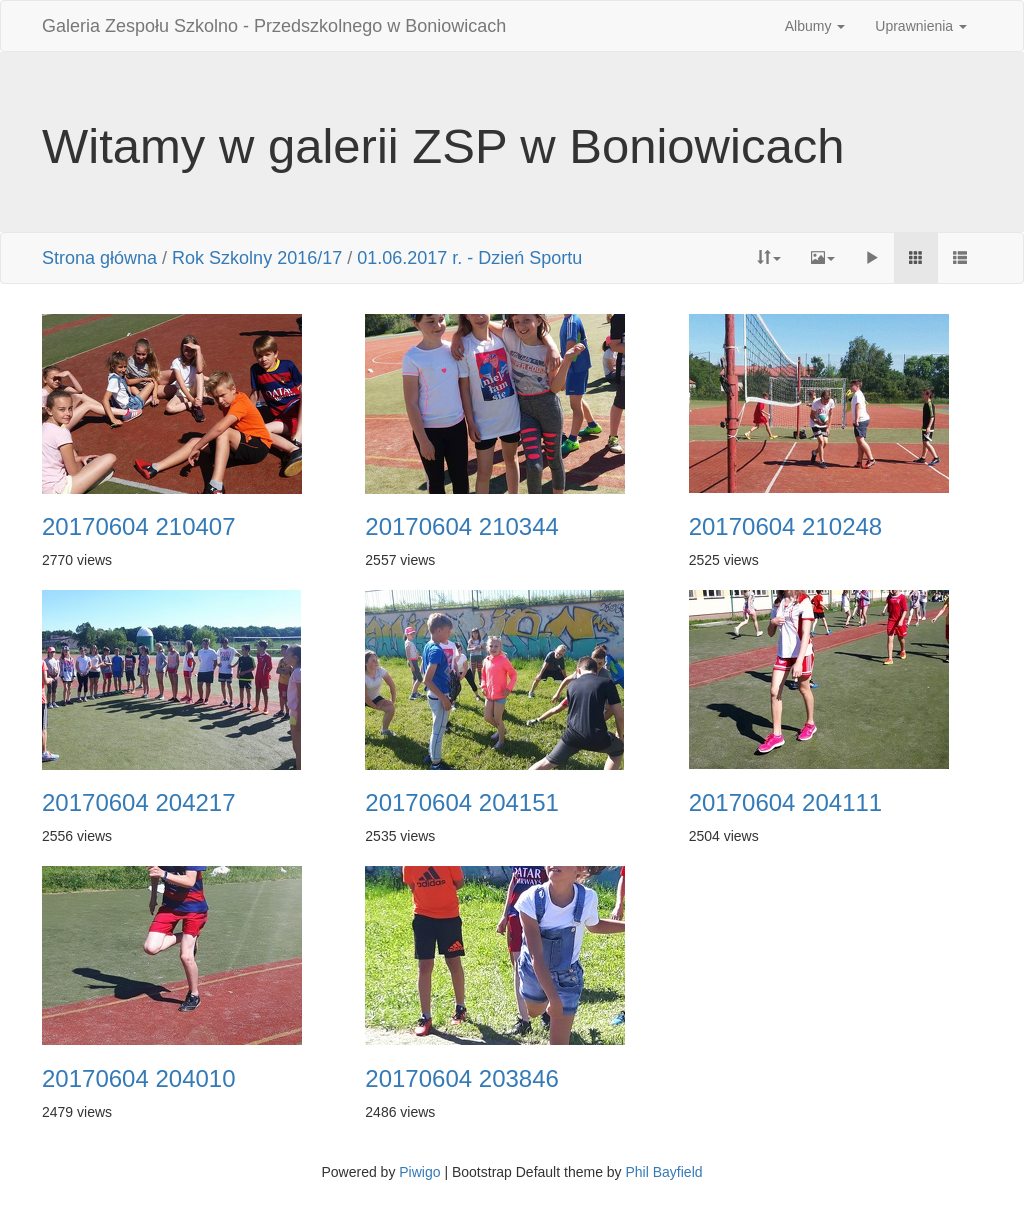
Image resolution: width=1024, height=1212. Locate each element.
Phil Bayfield (663, 1172)
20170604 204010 (139, 1079)
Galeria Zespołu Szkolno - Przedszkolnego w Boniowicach (274, 26)
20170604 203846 (462, 1079)
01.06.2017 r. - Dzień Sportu (469, 258)
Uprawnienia (921, 26)
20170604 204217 (139, 803)
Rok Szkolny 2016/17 (257, 258)
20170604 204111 (786, 803)
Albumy (815, 26)
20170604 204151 (462, 803)
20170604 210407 (139, 527)
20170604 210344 (462, 527)
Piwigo (419, 1172)
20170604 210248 (786, 527)
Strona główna (99, 258)
